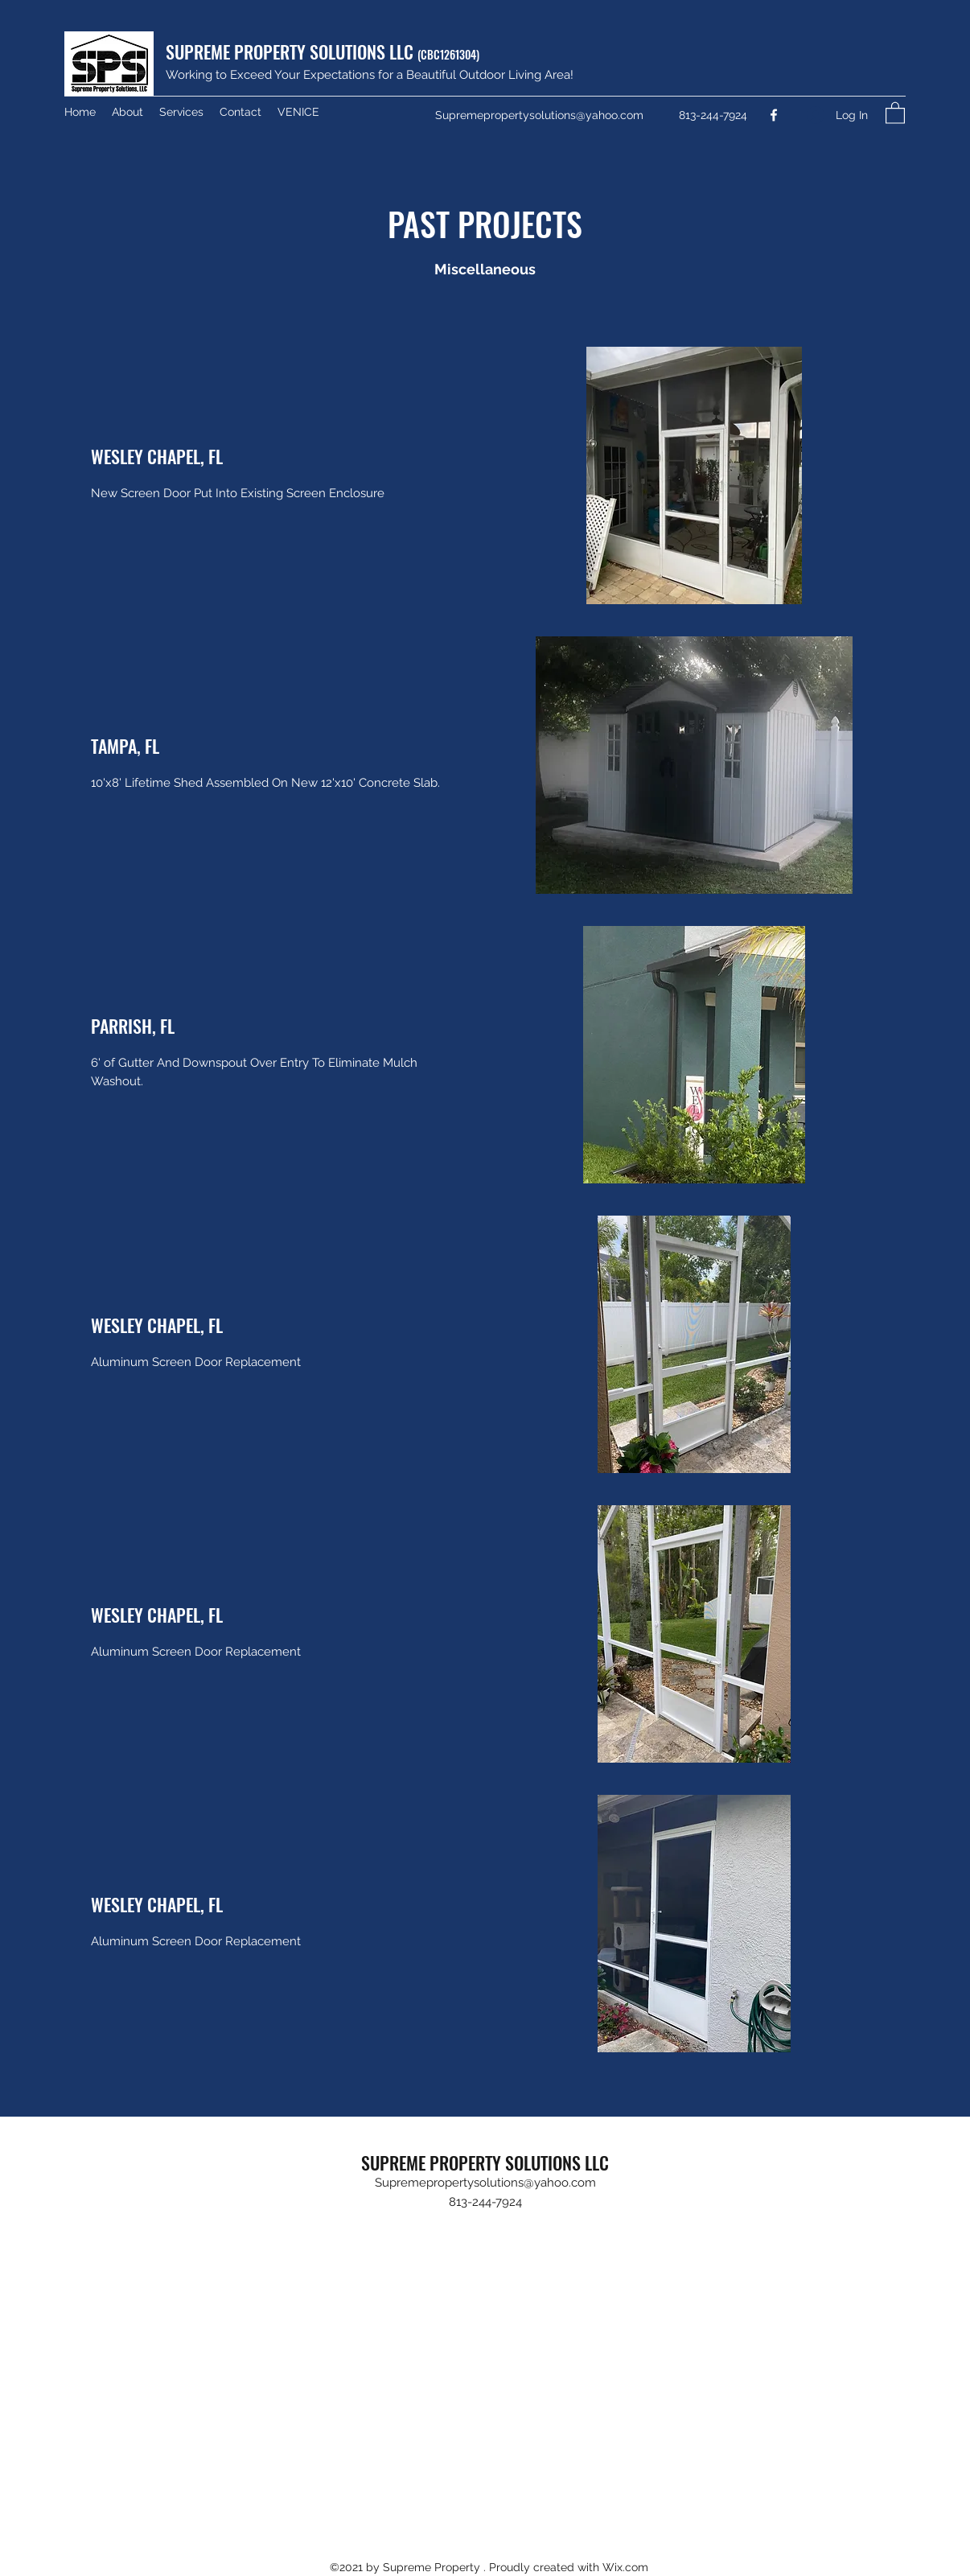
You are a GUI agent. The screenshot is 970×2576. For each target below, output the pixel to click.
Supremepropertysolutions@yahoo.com (539, 115)
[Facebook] (774, 115)
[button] (895, 112)
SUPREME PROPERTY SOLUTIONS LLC (322, 51)
